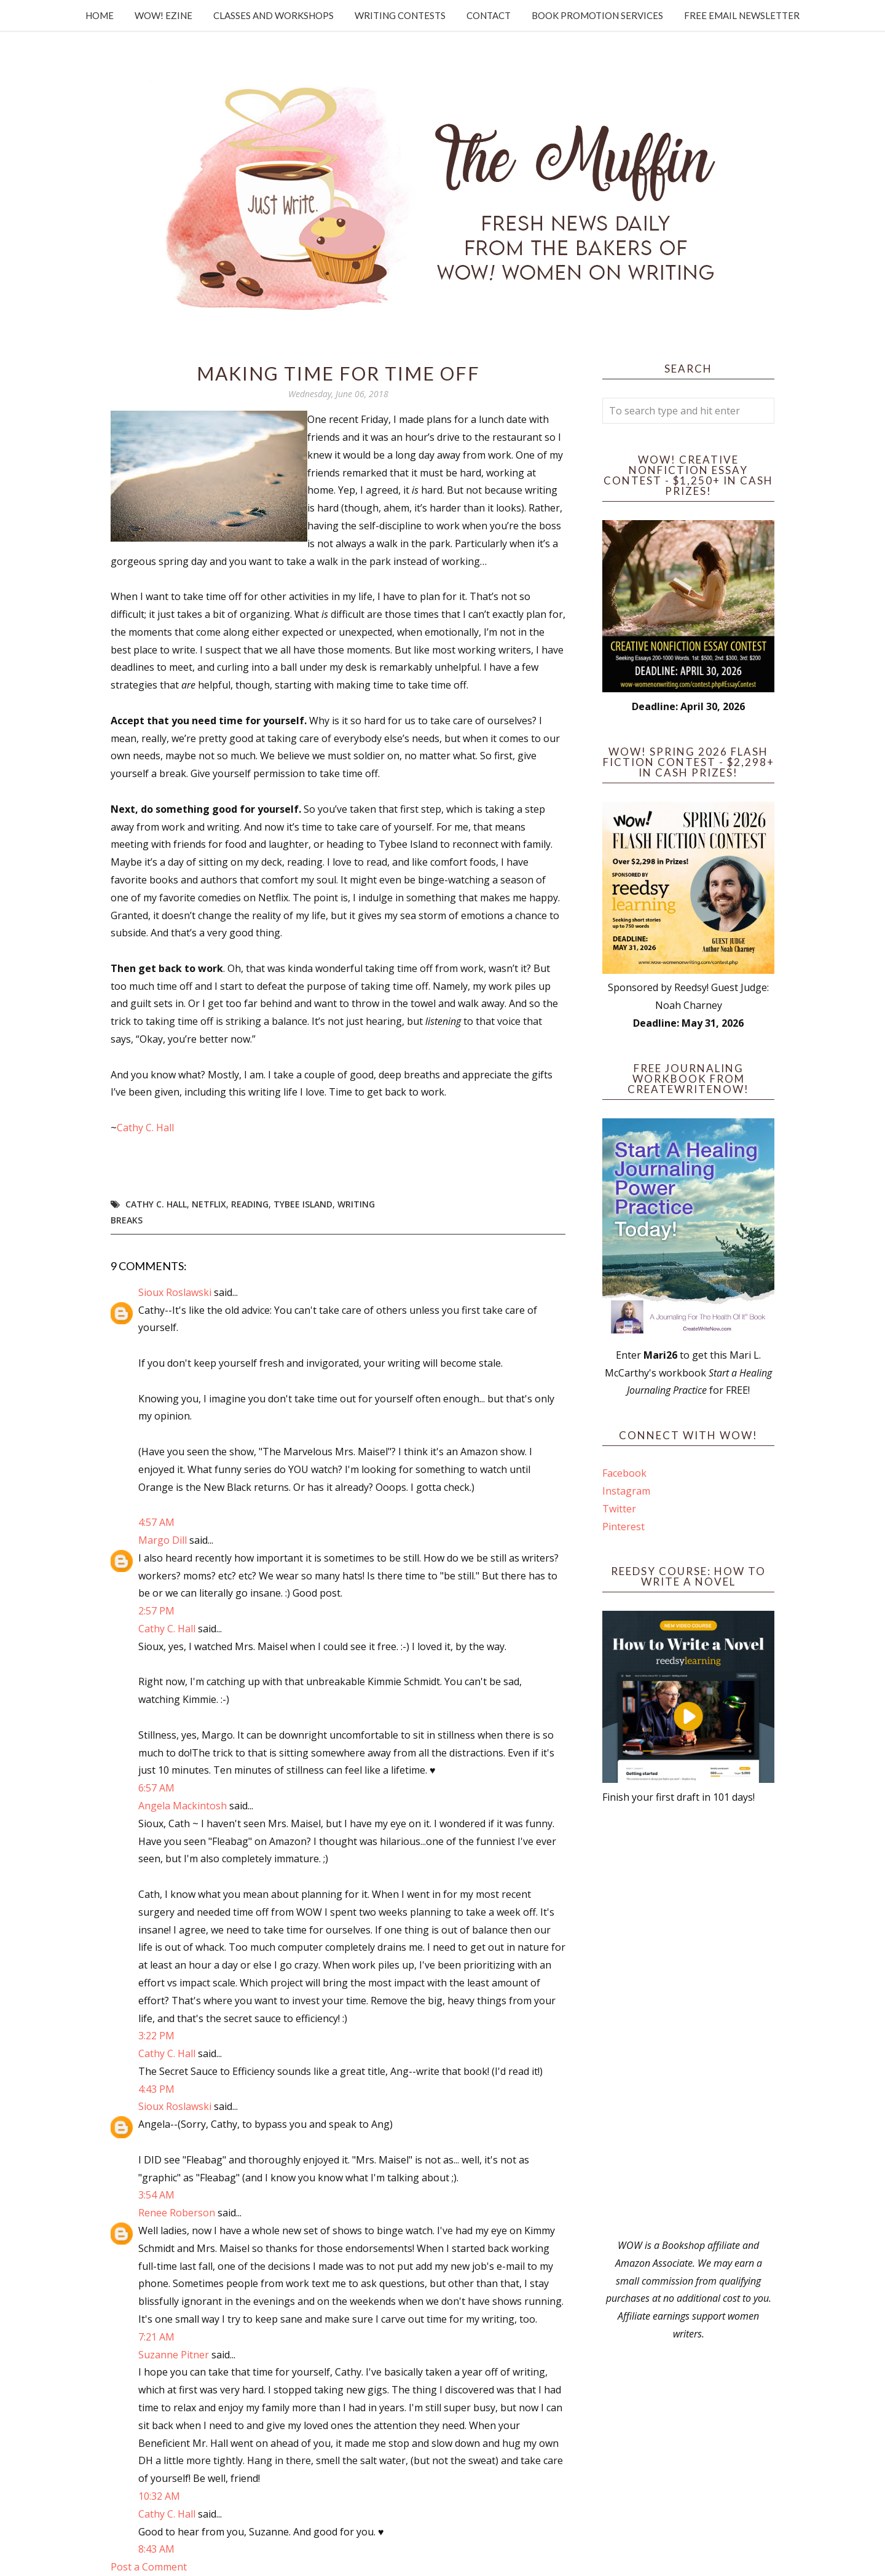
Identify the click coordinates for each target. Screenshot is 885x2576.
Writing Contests (400, 15)
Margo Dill (162, 1540)
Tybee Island (302, 1204)
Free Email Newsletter (742, 15)
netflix (209, 1204)
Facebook (624, 1473)
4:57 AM (156, 1522)
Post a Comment (149, 2567)
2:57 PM (156, 1611)
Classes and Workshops (273, 15)
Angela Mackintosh (182, 1805)
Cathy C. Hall (146, 1127)
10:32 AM (159, 2496)
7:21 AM (156, 2337)
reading (250, 1204)
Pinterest (623, 1526)
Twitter (619, 1508)
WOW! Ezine (163, 15)
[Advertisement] (688, 2021)
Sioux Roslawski (174, 1292)
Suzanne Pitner (173, 2354)
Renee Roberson (176, 2212)
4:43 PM (156, 2089)
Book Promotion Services (597, 15)
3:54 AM (156, 2195)
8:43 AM (156, 2549)
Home (99, 15)
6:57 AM (156, 1788)
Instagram (626, 1491)
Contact (488, 15)
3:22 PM (156, 2035)
